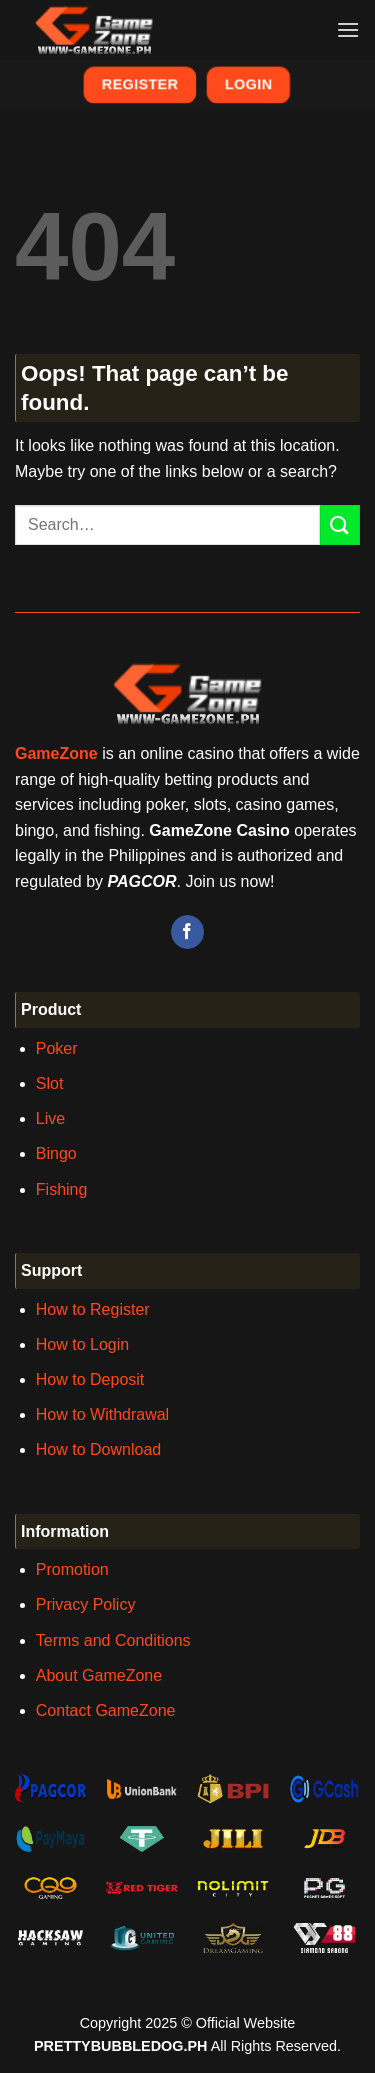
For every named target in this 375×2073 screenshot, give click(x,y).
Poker (57, 1048)
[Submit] (340, 524)
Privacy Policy (86, 1604)
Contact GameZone (106, 1710)
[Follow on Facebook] (187, 932)
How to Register (93, 1309)
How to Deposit (90, 1379)
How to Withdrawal (102, 1414)
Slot (50, 1083)
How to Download (98, 1449)
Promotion (72, 1569)
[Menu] (348, 29)
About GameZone (99, 1675)
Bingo (56, 1153)
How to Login (82, 1344)
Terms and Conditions (113, 1640)
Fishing (62, 1189)
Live (50, 1118)
